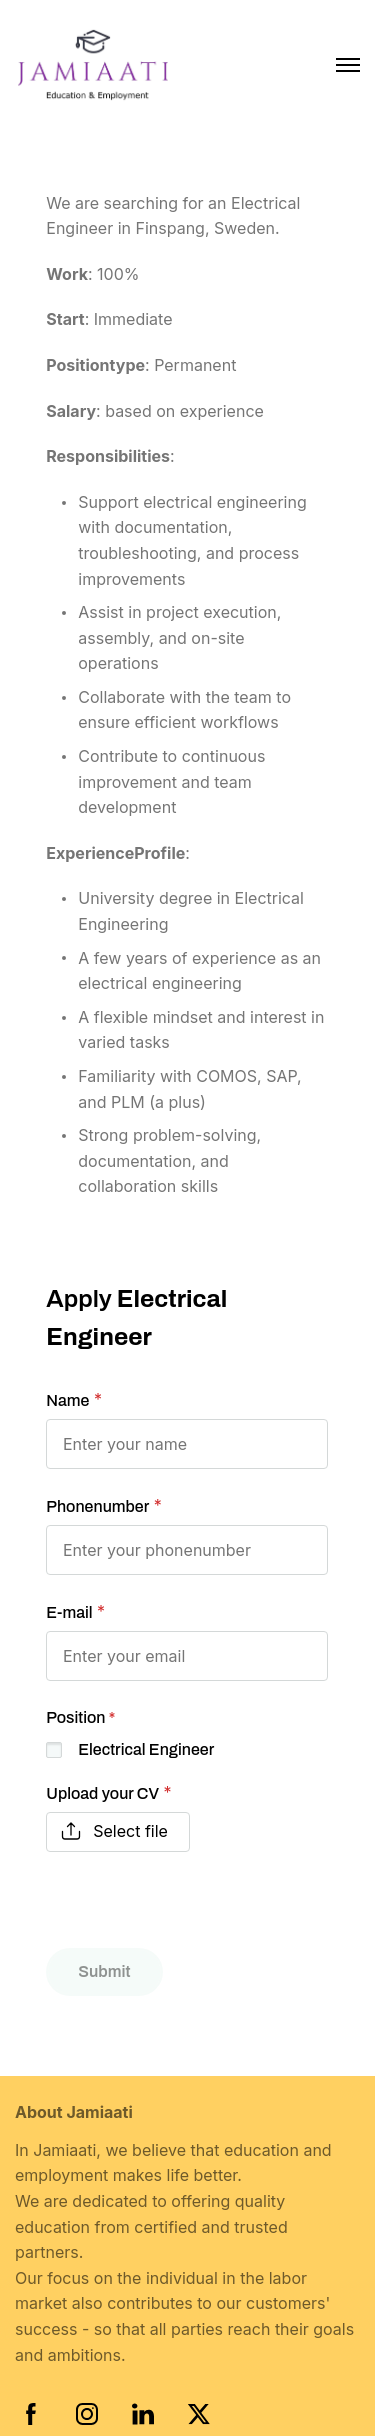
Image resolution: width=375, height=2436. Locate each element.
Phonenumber (97, 1506)
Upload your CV (102, 1793)
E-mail (69, 1612)
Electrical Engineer (146, 1749)
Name (67, 1400)
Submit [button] (104, 1971)
